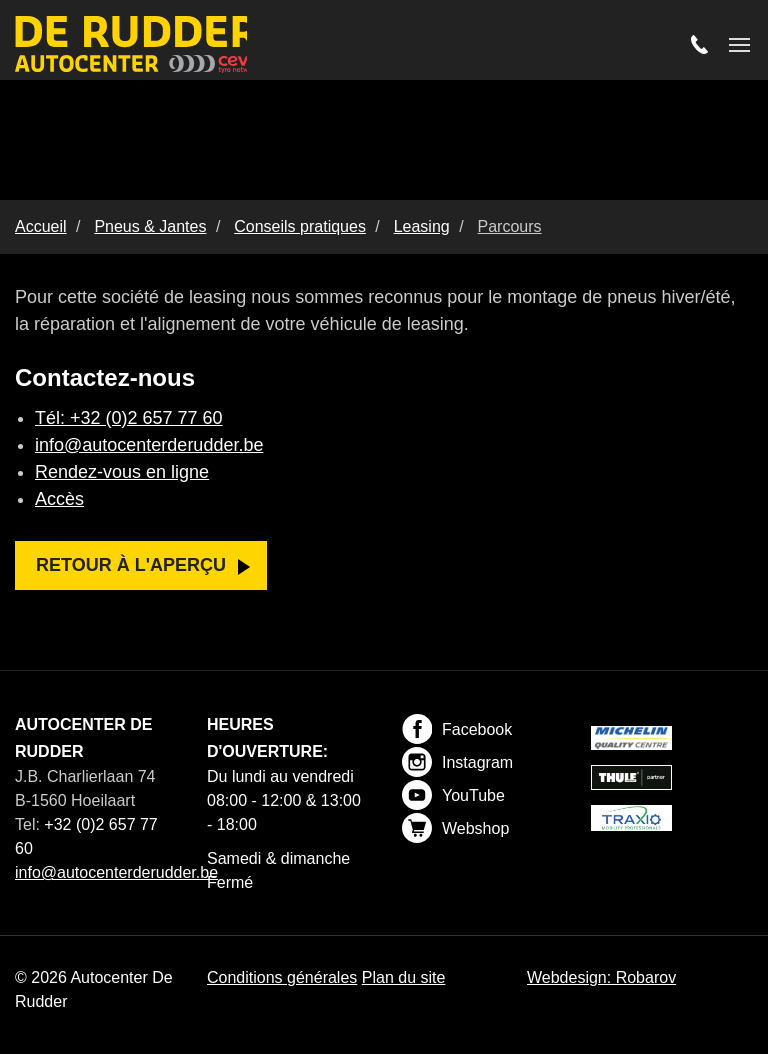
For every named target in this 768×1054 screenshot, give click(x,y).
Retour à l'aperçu (131, 565)
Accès (59, 499)
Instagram (457, 762)
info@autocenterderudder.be (149, 445)
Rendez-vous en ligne (122, 472)
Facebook (457, 729)
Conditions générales (282, 977)
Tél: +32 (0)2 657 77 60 (129, 418)
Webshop (455, 828)
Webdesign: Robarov (601, 977)
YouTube (453, 795)
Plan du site (404, 977)
